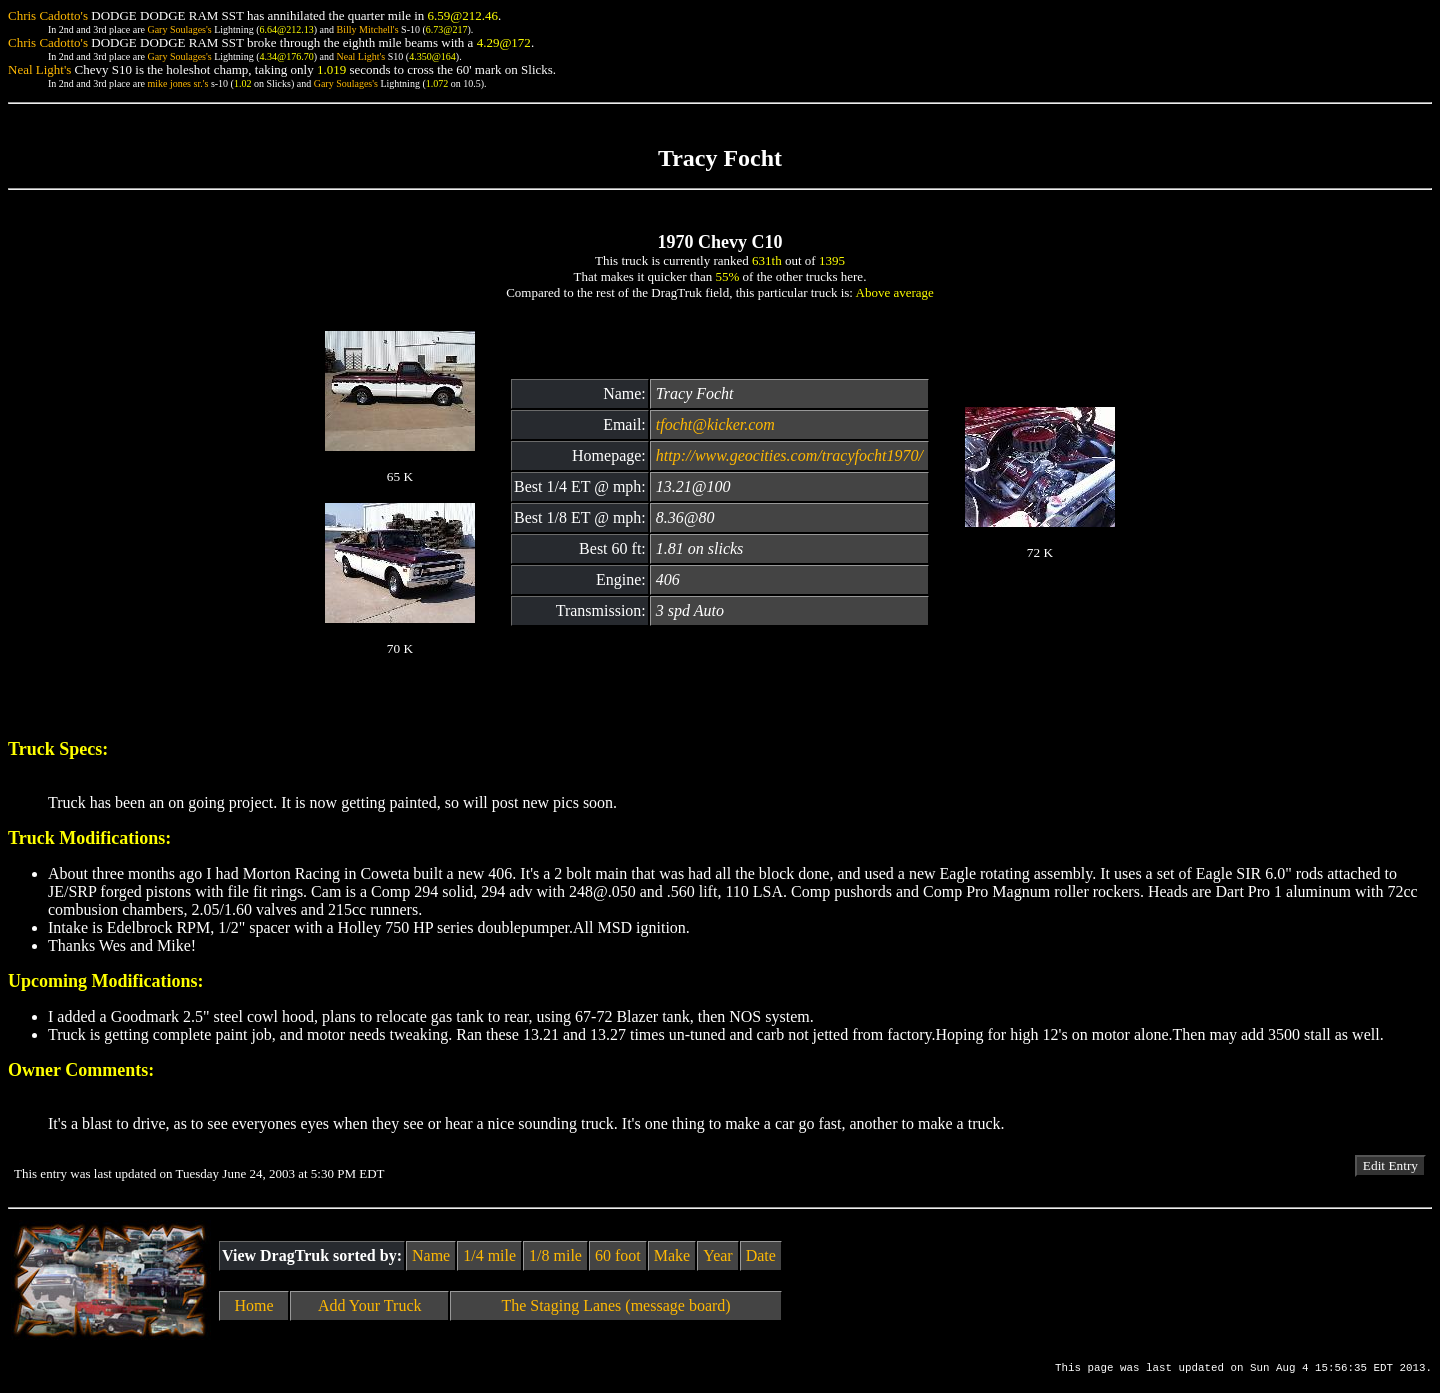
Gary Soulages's (179, 29)
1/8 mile (555, 1255)
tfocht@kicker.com (715, 424)
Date (761, 1255)
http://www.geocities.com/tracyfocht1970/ (789, 455)
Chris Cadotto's (48, 15)
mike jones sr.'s (177, 83)
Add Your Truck (370, 1305)
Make (672, 1255)
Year (717, 1255)
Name (431, 1255)
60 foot (618, 1255)
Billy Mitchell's (367, 29)
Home (254, 1305)
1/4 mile (489, 1255)
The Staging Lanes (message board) (615, 1305)
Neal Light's (360, 56)
